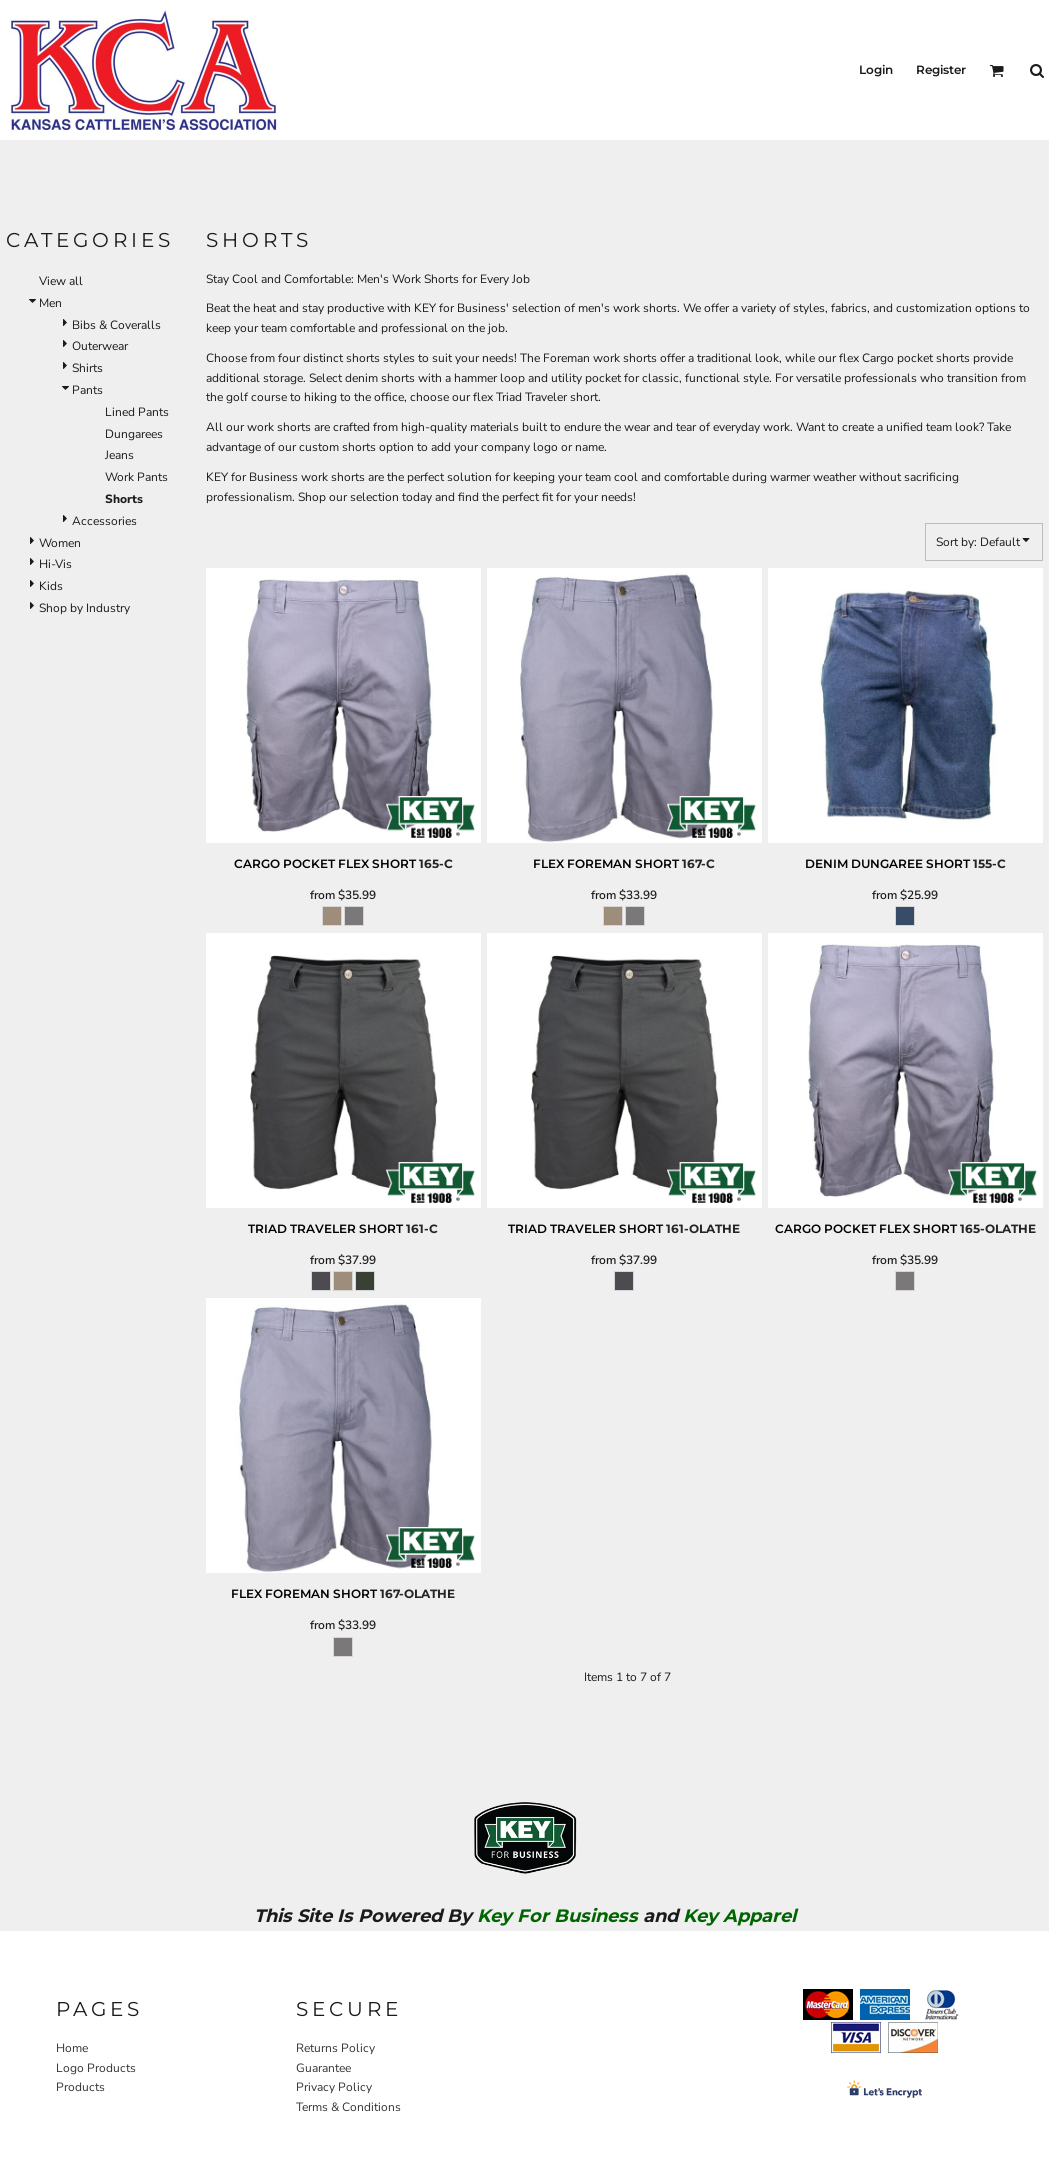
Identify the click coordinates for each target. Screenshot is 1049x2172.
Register (941, 69)
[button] (996, 70)
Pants (87, 390)
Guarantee (323, 2068)
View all (61, 281)
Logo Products (96, 2068)
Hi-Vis (55, 564)
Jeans (119, 455)
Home (72, 2048)
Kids (51, 586)
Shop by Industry (84, 608)
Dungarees (134, 434)
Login (876, 69)
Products (80, 2087)
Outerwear (100, 346)
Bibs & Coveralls (116, 325)
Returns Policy (335, 2048)
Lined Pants (137, 412)
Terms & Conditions (348, 2107)
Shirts (87, 368)
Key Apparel (739, 1916)
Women (60, 543)
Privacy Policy (334, 2087)
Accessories (104, 521)
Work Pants (136, 477)
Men (50, 303)
